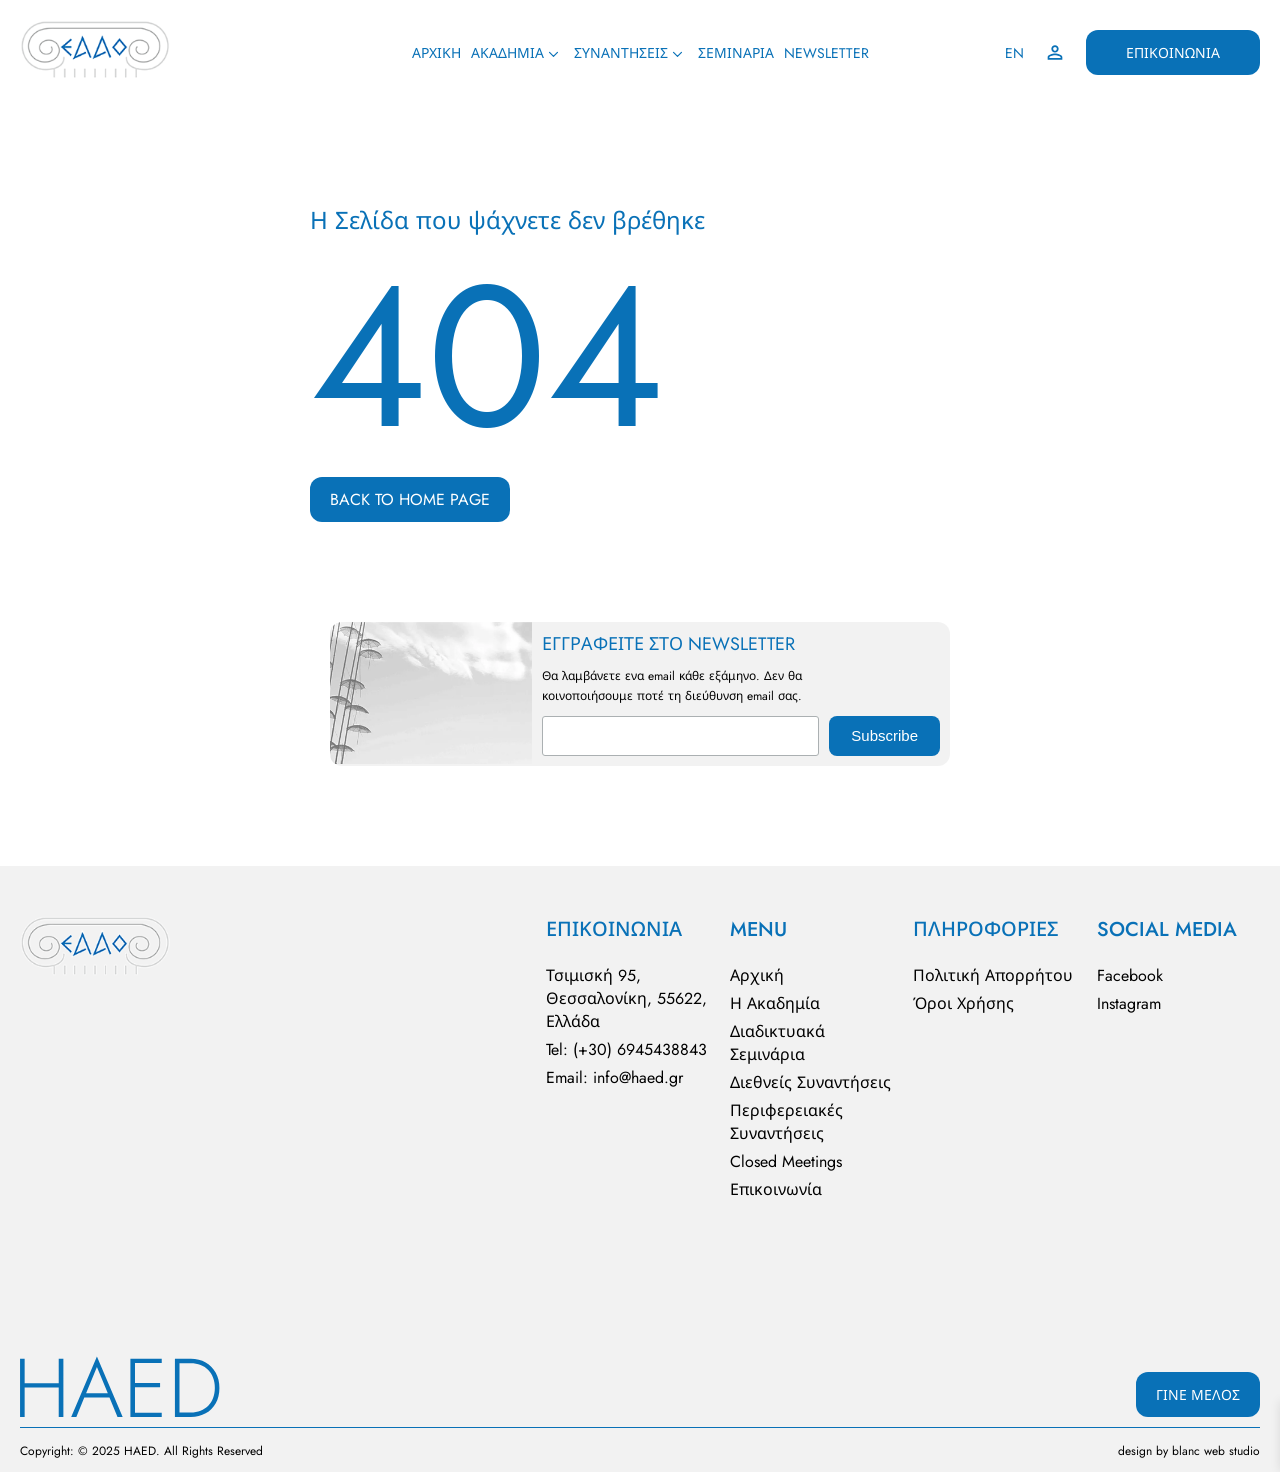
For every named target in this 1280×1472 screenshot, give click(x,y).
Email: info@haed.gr (614, 1077)
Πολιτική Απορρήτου (993, 975)
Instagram (1129, 1003)
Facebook (1130, 975)
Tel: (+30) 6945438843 (626, 1049)
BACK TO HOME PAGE (410, 499)
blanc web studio (1216, 1451)
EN (1014, 53)
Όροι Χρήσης (963, 1003)
